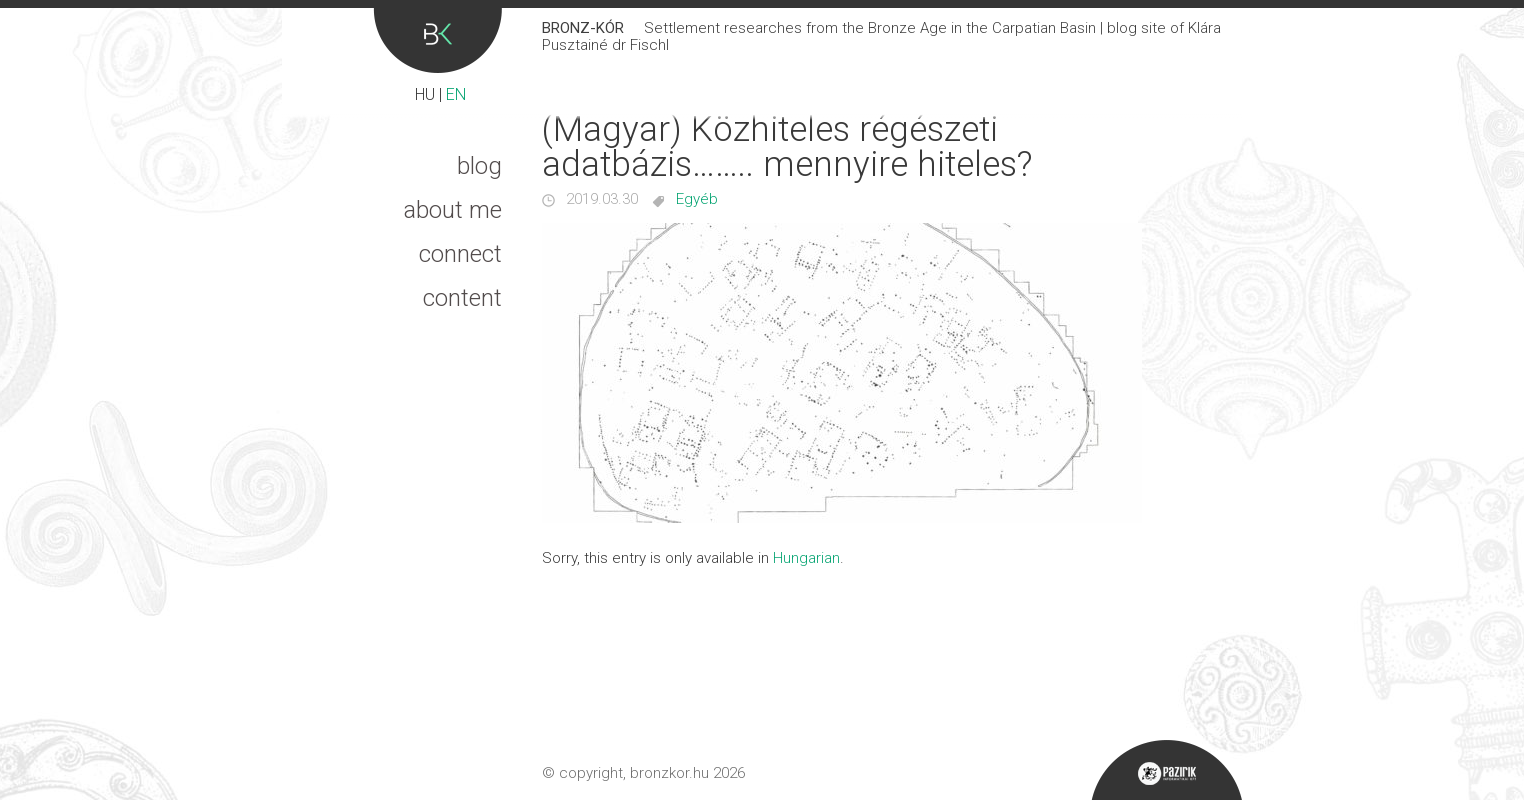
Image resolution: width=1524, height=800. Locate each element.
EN (456, 94)
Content (462, 298)
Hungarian (806, 558)
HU (425, 94)
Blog (479, 166)
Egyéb (697, 199)
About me (453, 210)
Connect (460, 254)
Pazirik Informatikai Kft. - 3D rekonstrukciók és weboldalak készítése (1166, 770)
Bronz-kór (437, 40)
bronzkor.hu (669, 773)
